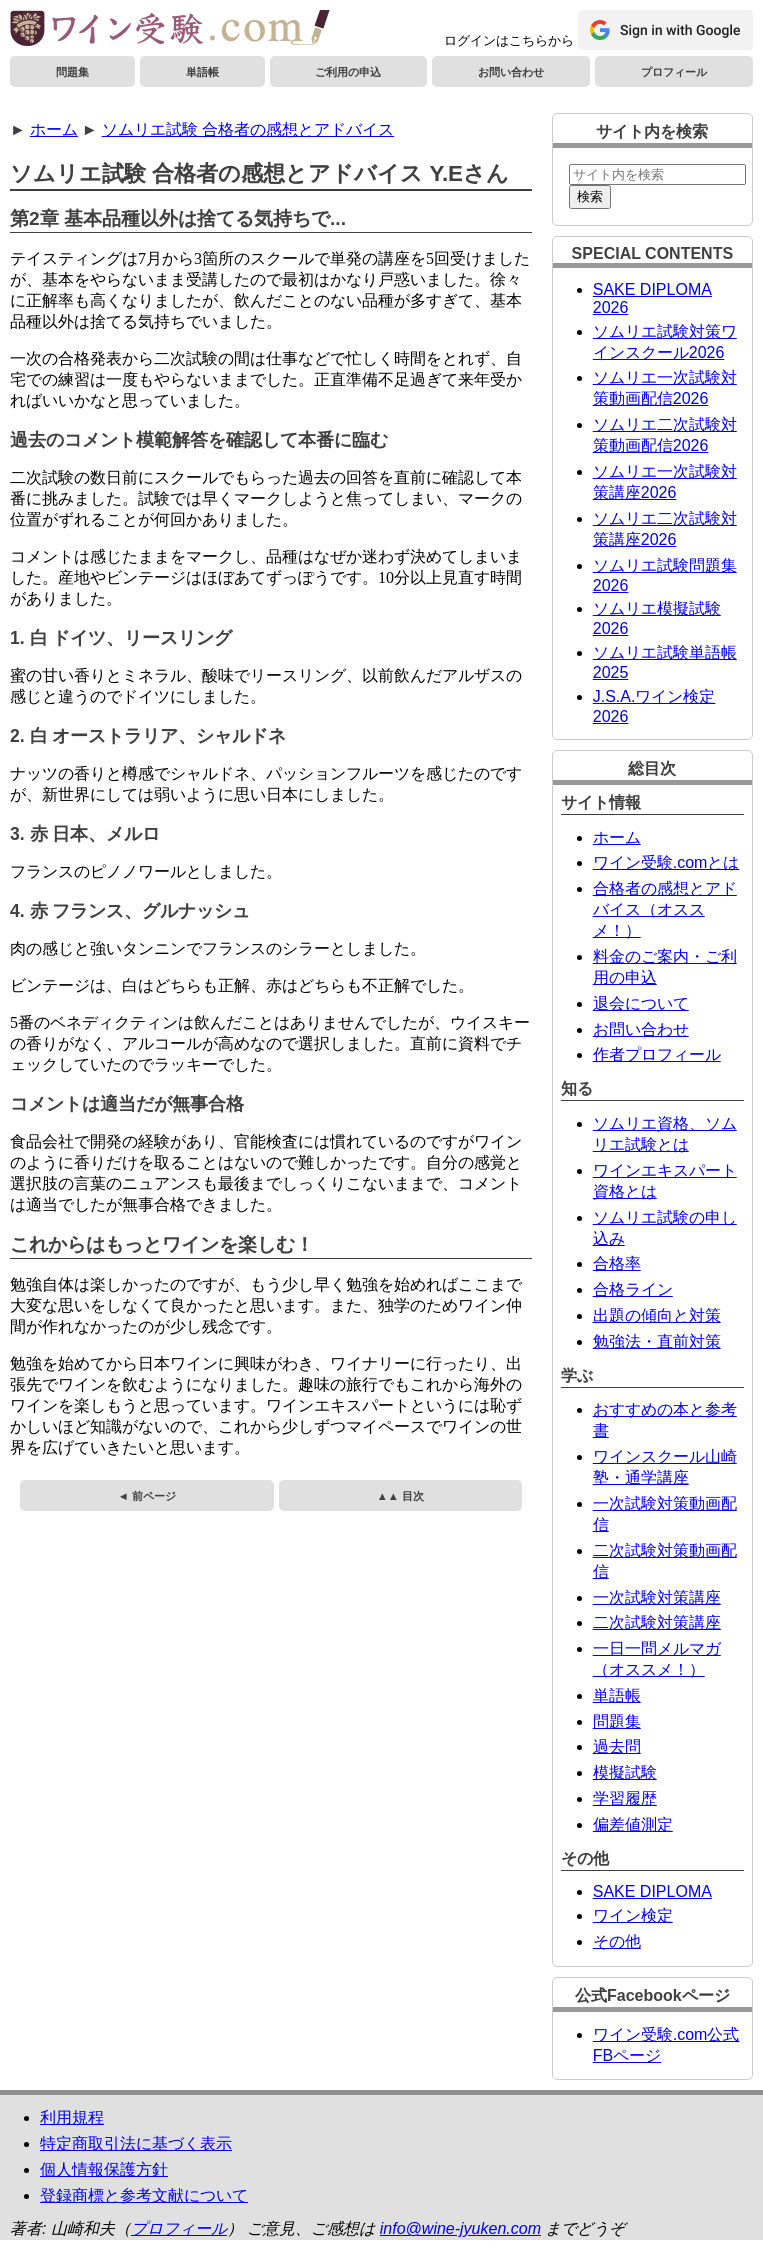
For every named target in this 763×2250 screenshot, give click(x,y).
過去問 (617, 1746)
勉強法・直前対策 (657, 1341)
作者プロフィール (657, 1054)
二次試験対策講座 (657, 1622)
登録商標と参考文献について (144, 2195)
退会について (641, 1003)
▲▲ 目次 (400, 1496)
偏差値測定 (633, 1824)
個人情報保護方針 (104, 2169)
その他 (617, 1941)
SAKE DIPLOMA (652, 1891)
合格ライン (633, 1289)
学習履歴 (625, 1798)
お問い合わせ (511, 72)
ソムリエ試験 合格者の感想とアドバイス (248, 129)
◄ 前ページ (147, 1496)
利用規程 (72, 2117)
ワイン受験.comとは (666, 862)
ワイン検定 (633, 1915)
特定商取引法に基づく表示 (136, 2143)
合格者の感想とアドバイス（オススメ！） (665, 909)
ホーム (54, 129)
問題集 (72, 72)
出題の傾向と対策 (657, 1315)
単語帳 (202, 72)
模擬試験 (625, 1772)
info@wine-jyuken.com (460, 2228)
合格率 (617, 1263)
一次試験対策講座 (657, 1597)
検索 (590, 196)
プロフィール (674, 72)
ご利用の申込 (348, 72)
